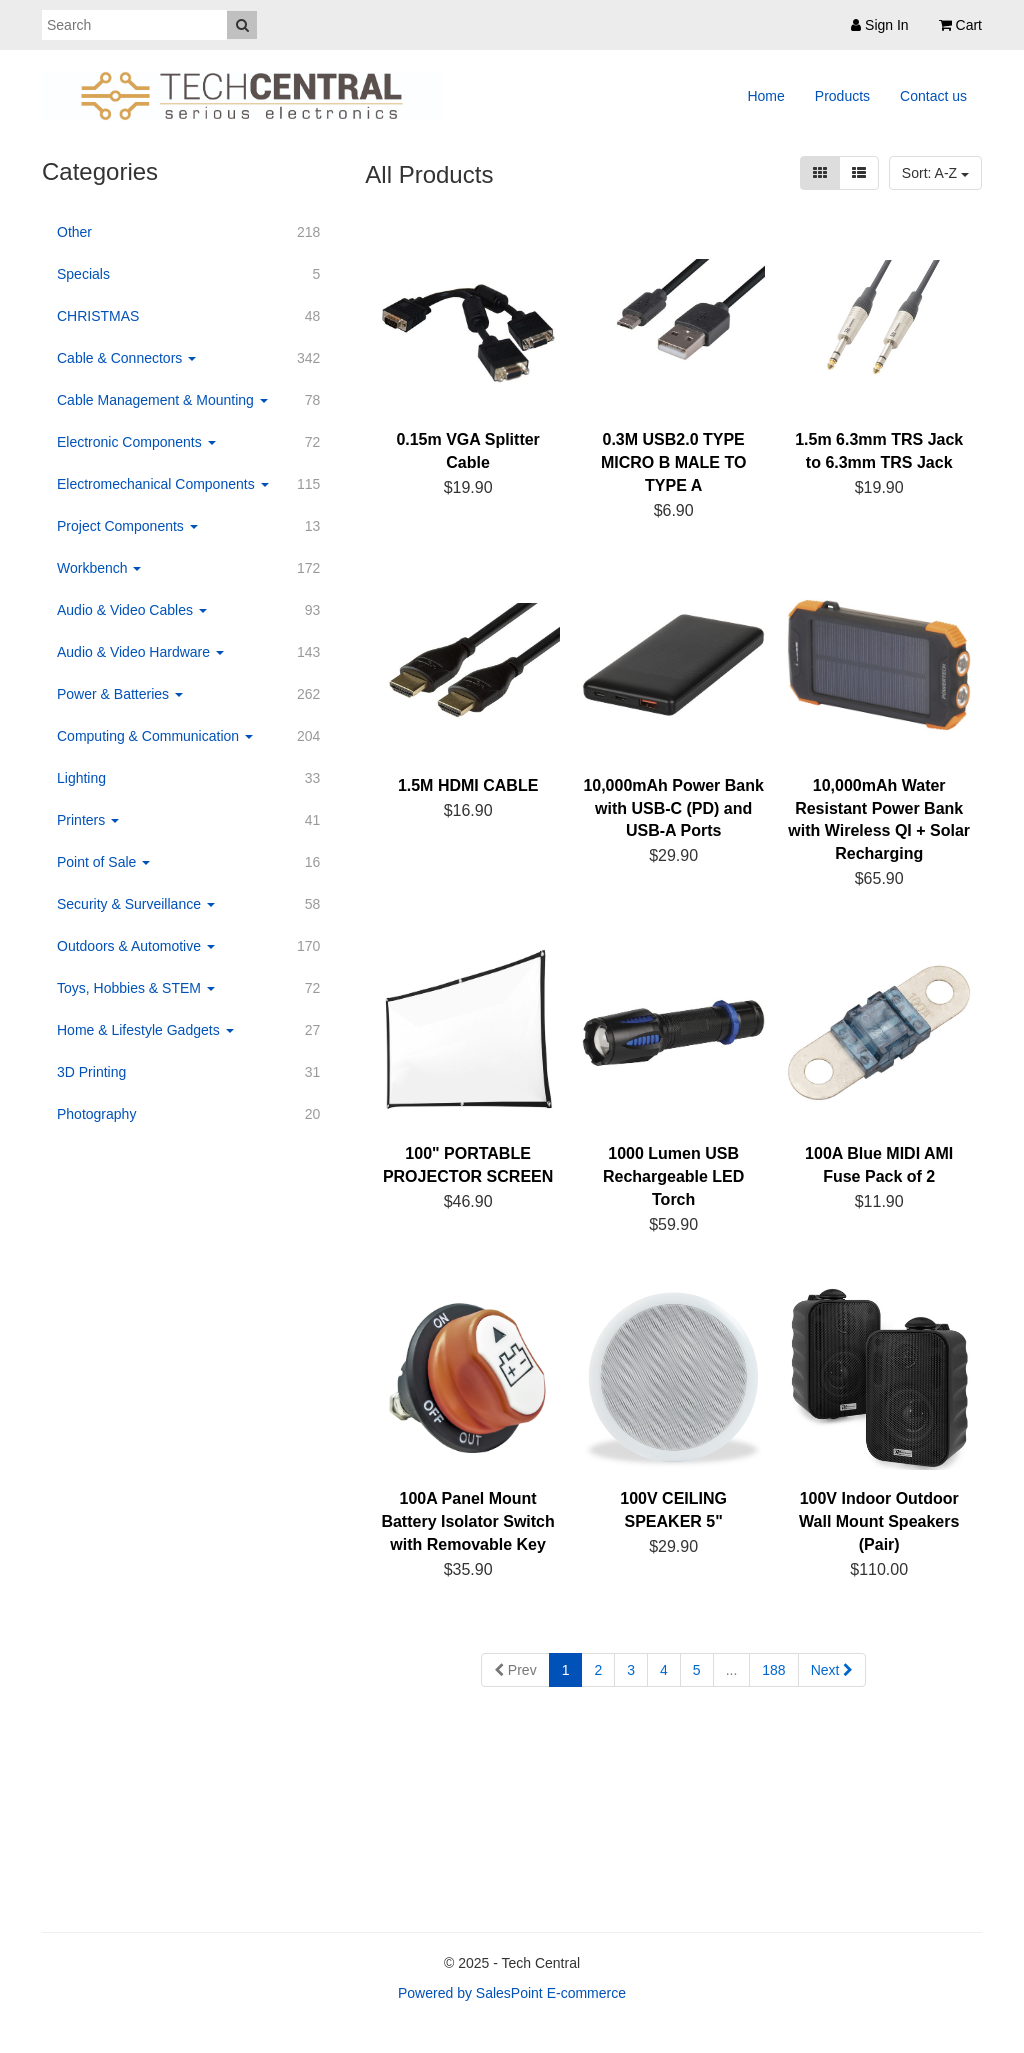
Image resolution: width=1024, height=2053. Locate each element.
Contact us (933, 96)
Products (842, 96)
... (732, 1670)
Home (765, 96)
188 (773, 1670)
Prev (515, 1670)
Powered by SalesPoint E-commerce (512, 1993)
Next (832, 1670)
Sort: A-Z (935, 173)
